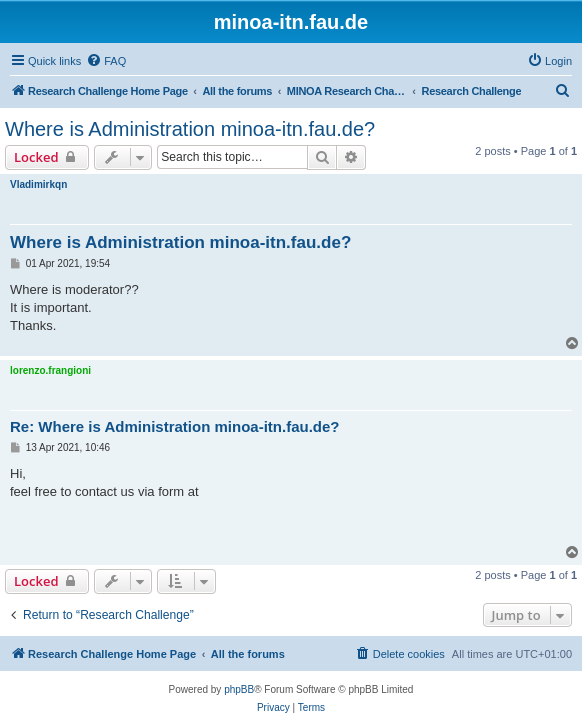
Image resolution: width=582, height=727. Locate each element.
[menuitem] (106, 61)
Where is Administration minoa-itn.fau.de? (190, 129)
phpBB (239, 689)
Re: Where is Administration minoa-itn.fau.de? (174, 426)
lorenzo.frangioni (50, 370)
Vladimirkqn (38, 184)
